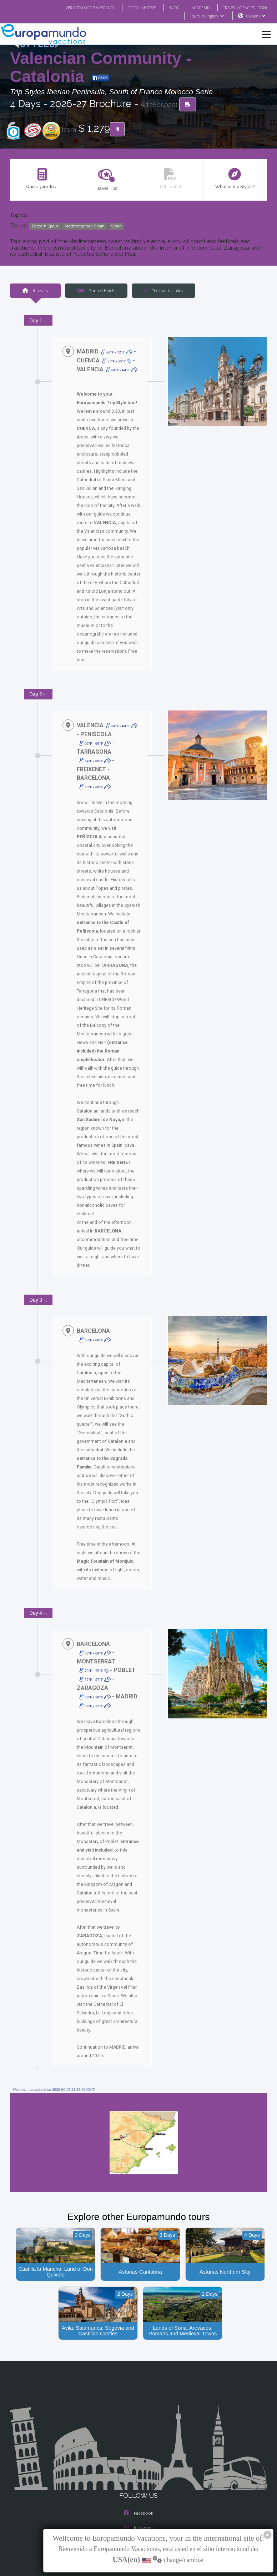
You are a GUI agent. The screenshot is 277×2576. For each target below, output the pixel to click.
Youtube (138, 2505)
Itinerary (34, 290)
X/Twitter (138, 2491)
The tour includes (163, 290)
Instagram (138, 2477)
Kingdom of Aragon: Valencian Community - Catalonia (118, 56)
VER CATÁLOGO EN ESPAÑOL (76, 7)
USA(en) (256, 16)
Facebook (138, 2462)
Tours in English (206, 16)
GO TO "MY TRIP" (133, 7)
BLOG (166, 7)
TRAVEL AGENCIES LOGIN (242, 7)
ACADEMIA (195, 7)
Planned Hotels (96, 290)
